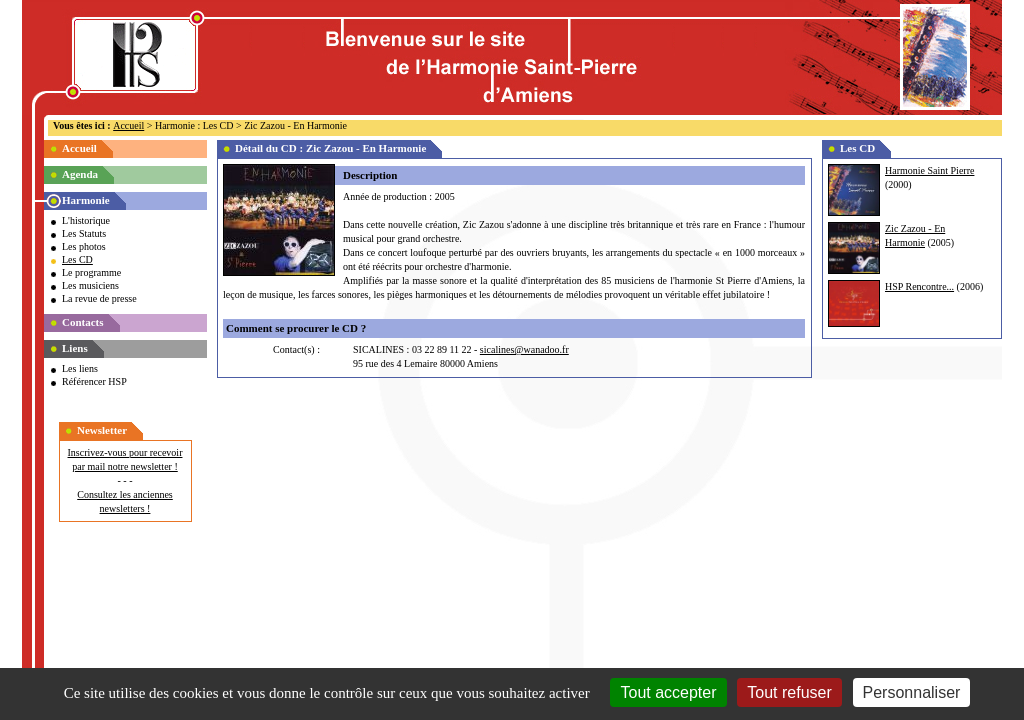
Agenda (80, 174)
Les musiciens (90, 285)
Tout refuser (789, 692)
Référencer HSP (94, 381)
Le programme (91, 272)
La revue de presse (99, 298)
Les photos (84, 246)
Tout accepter (668, 692)
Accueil (128, 125)
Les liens (80, 368)
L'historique (86, 220)
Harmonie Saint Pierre (929, 170)
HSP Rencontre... (919, 286)
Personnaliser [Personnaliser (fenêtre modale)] (912, 692)
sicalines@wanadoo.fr (524, 349)
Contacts (83, 322)
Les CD (77, 259)
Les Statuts (84, 233)
